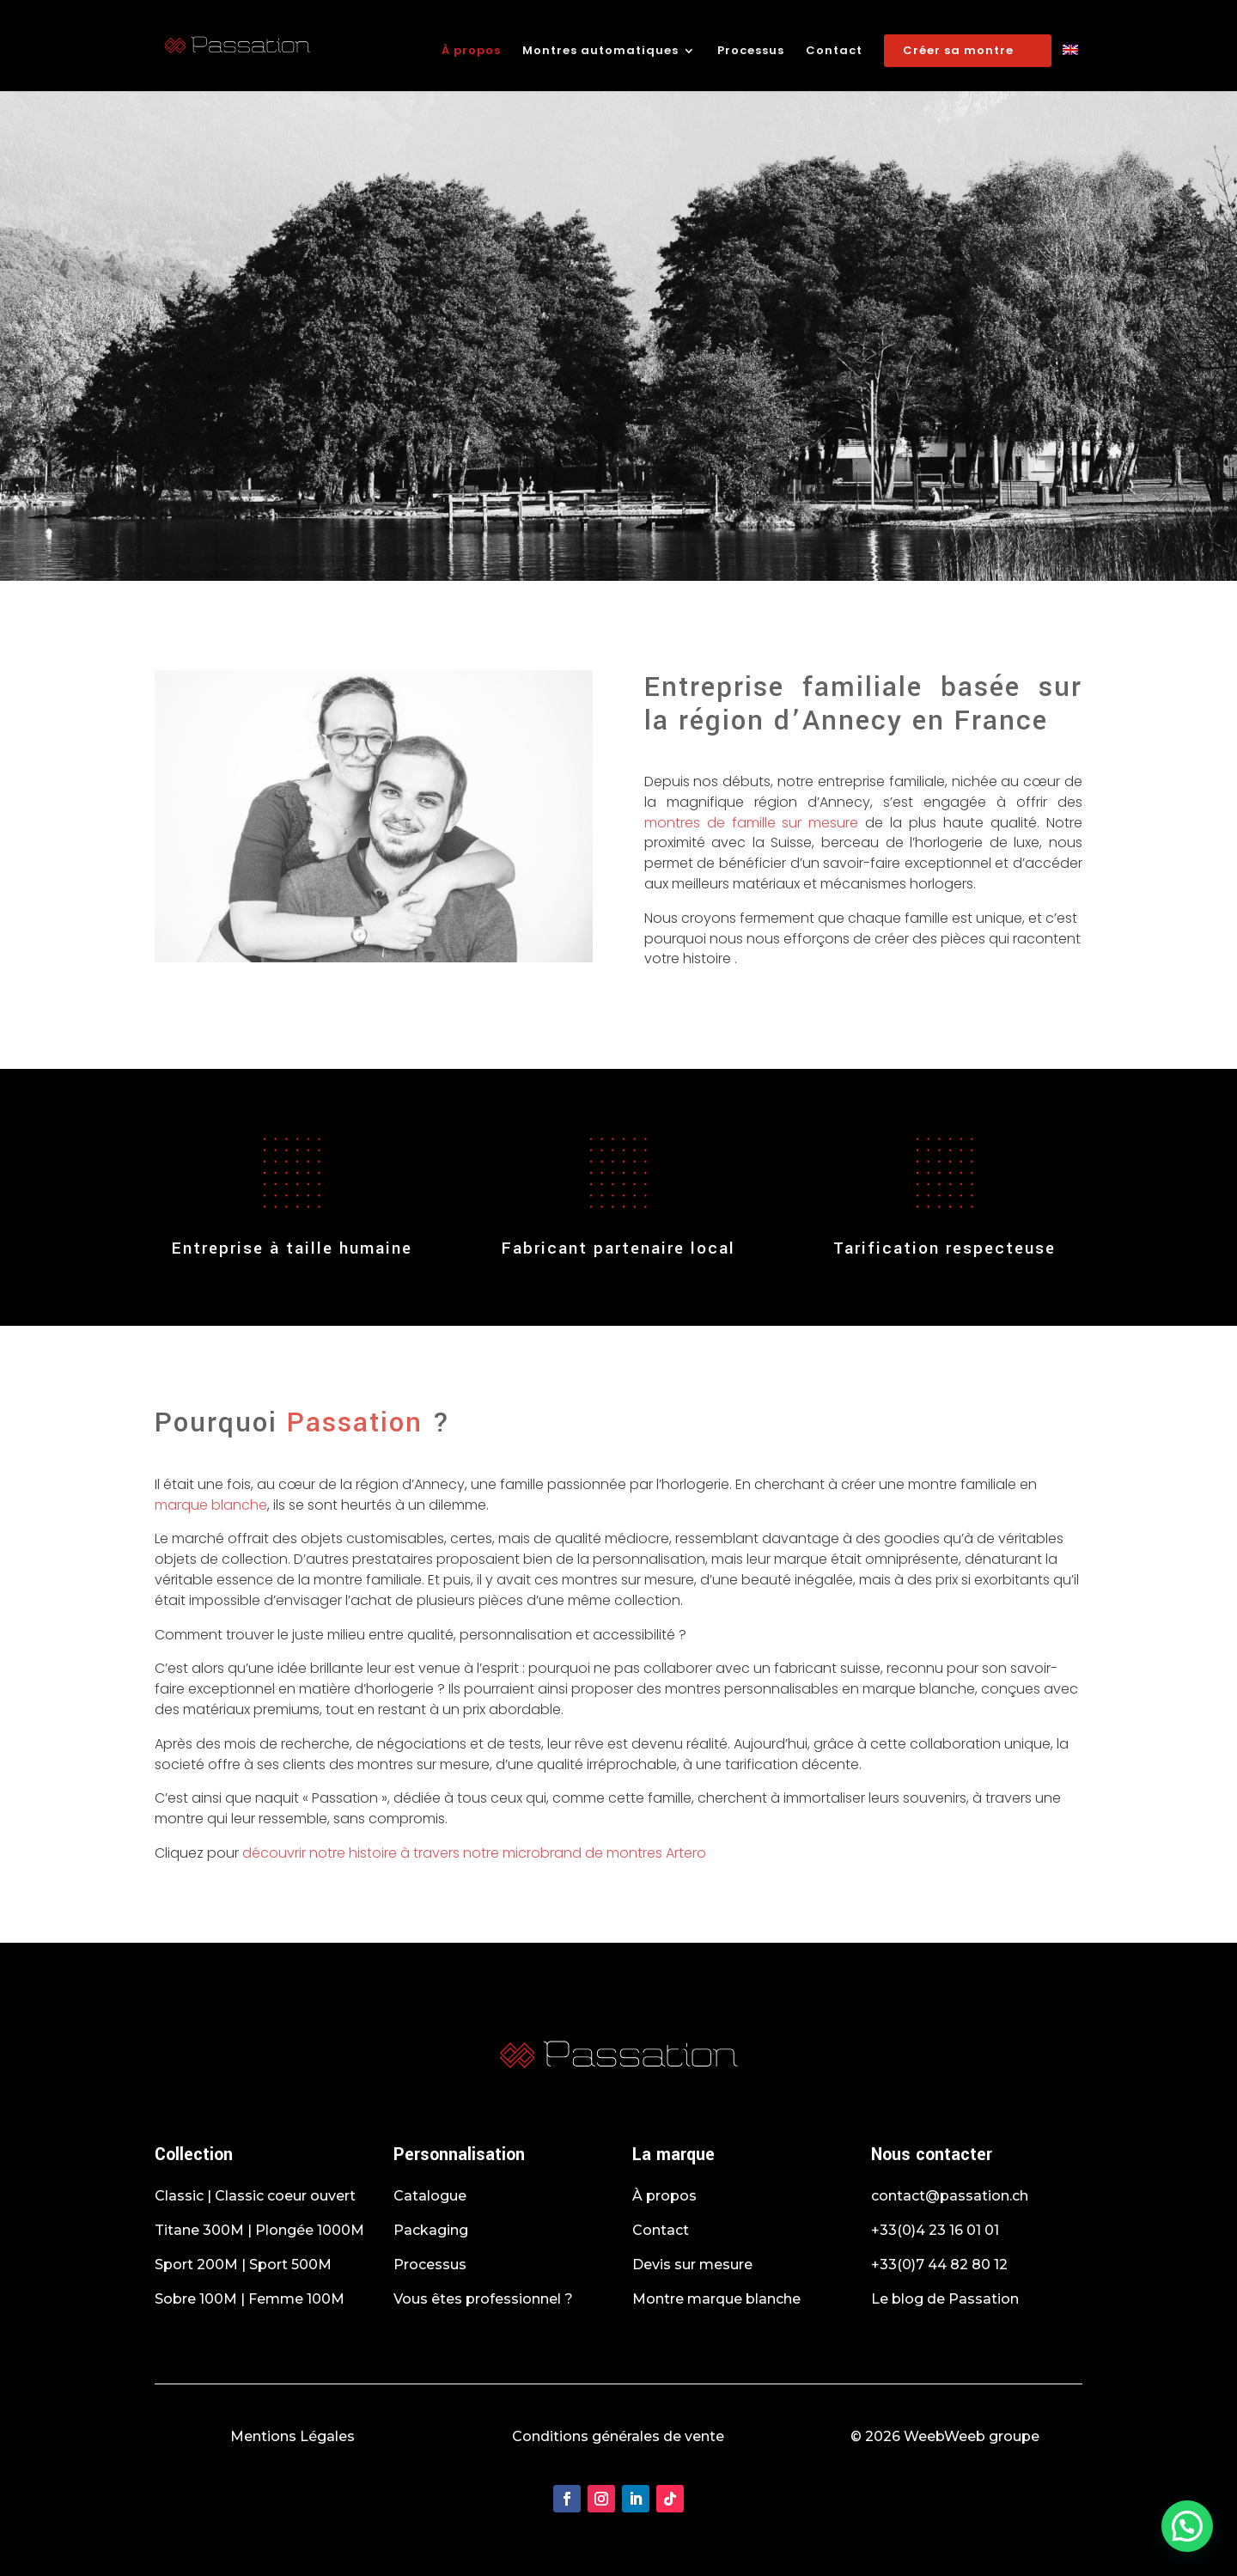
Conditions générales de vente (618, 2436)
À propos (471, 51)
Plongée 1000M (309, 2230)
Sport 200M (196, 2264)
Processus (750, 51)
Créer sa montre (958, 50)
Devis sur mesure (692, 2264)
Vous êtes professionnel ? (483, 2299)
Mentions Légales (292, 2436)
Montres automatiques (600, 51)
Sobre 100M (196, 2299)
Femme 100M (296, 2299)
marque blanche (211, 1505)
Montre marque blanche (716, 2299)
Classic (179, 2196)
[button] (1187, 2526)
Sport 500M (290, 2264)
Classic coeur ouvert (285, 2196)
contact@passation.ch (949, 2196)
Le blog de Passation (945, 2299)
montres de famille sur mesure (755, 823)
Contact (834, 51)
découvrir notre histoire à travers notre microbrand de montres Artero (474, 1853)
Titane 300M (199, 2230)
